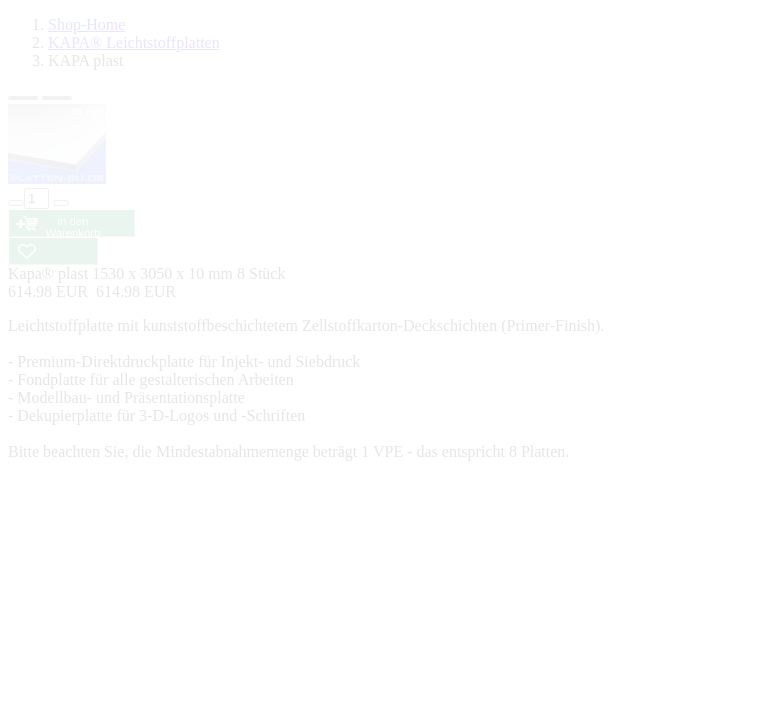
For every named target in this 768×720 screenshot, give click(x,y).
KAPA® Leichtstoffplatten (134, 42)
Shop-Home (86, 24)
